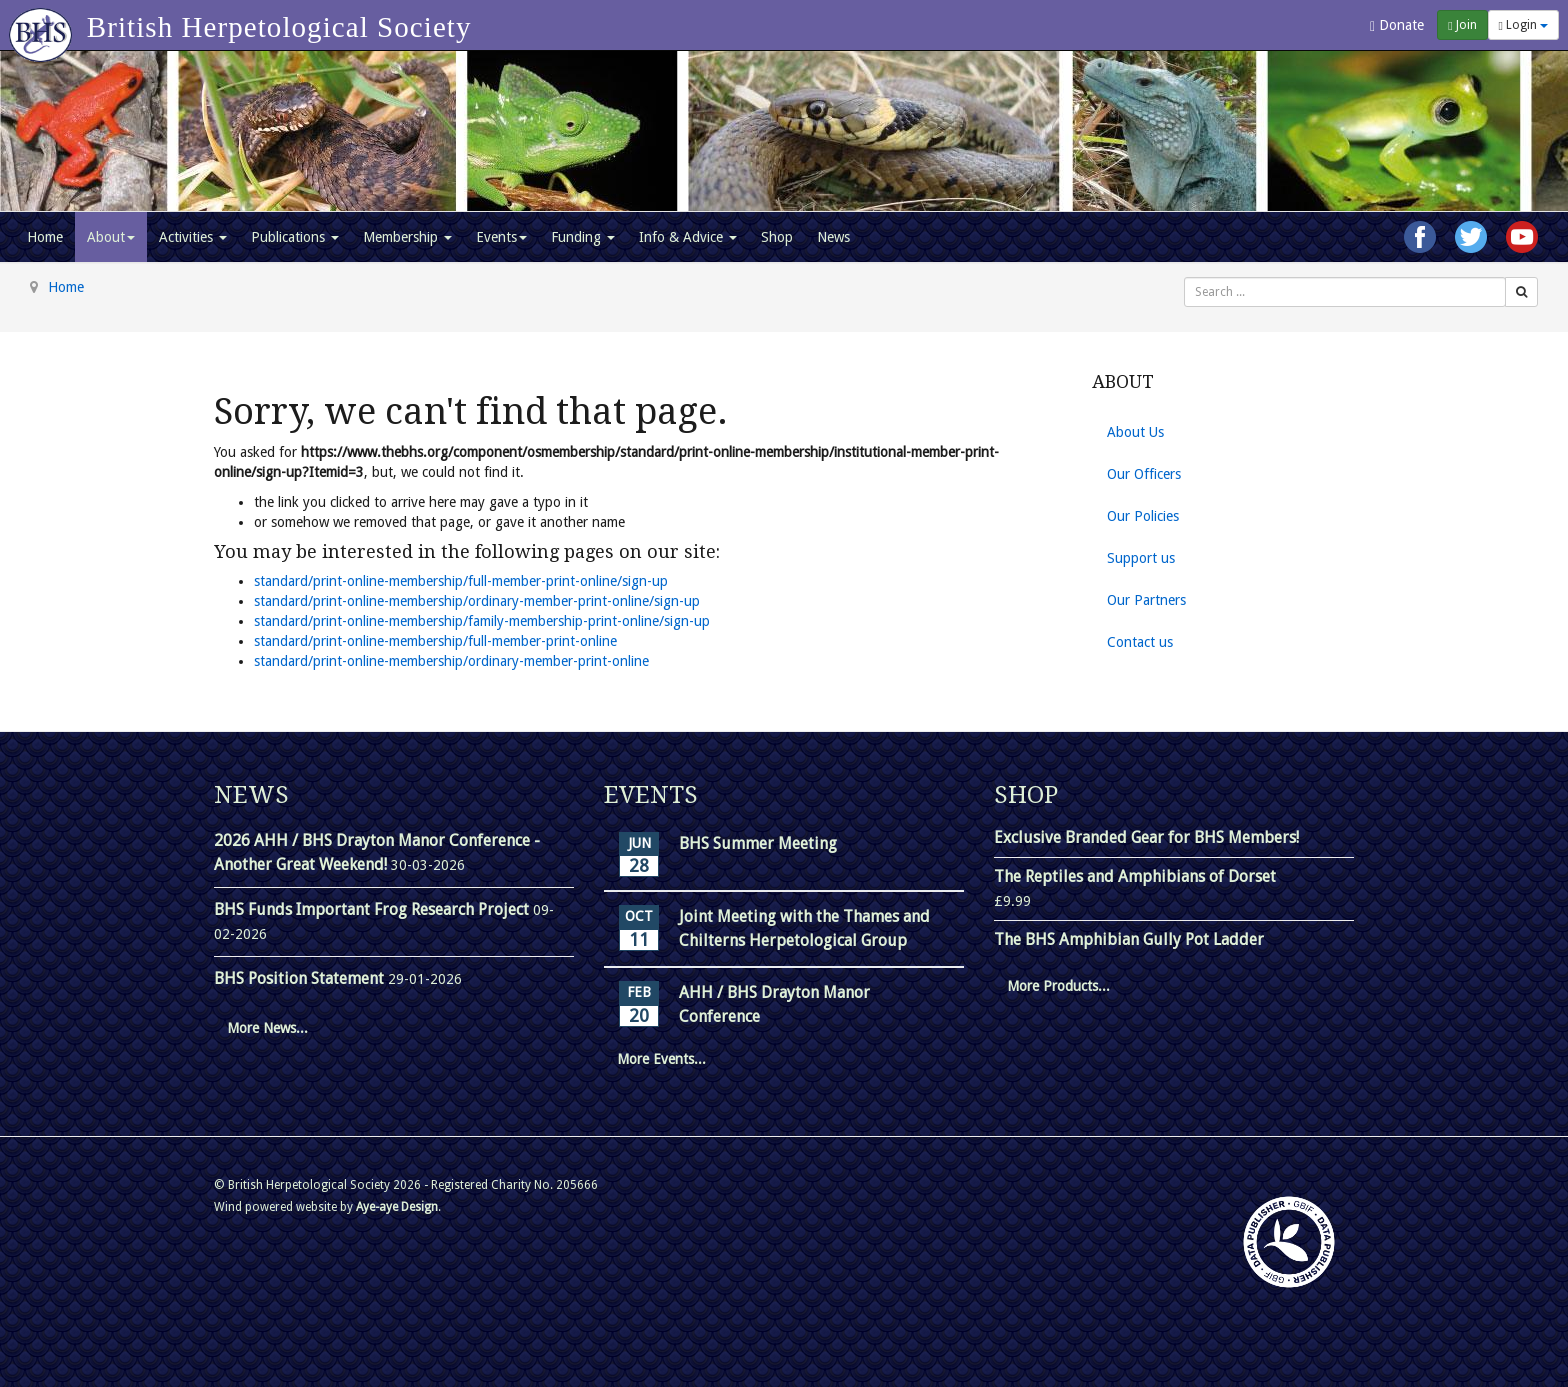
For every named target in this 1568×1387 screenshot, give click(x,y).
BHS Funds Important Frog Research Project (373, 909)
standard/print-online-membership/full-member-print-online (435, 641)
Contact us (1140, 642)
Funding (583, 237)
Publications (295, 237)
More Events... (661, 1059)
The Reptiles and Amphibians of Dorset (1135, 876)
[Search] (1521, 292)
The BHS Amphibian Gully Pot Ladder (1129, 939)
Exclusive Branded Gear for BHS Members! (1146, 837)
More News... (267, 1028)
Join (1462, 25)
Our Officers (1144, 474)
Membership (407, 237)
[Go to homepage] (43, 25)
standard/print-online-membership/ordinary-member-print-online (451, 661)
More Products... (1058, 986)
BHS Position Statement (301, 978)
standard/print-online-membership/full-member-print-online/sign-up (461, 581)
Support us (1141, 558)
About (111, 237)
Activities (193, 237)
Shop (777, 237)
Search (1184, 277)
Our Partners (1146, 600)
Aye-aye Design (397, 1207)
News (833, 237)
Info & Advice (688, 237)
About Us (1135, 432)
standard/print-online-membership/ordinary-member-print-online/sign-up (477, 601)
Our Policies (1143, 516)
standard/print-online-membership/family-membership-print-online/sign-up (482, 621)
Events (501, 237)
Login (1523, 25)
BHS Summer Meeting (758, 843)
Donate (1397, 25)
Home (45, 237)
